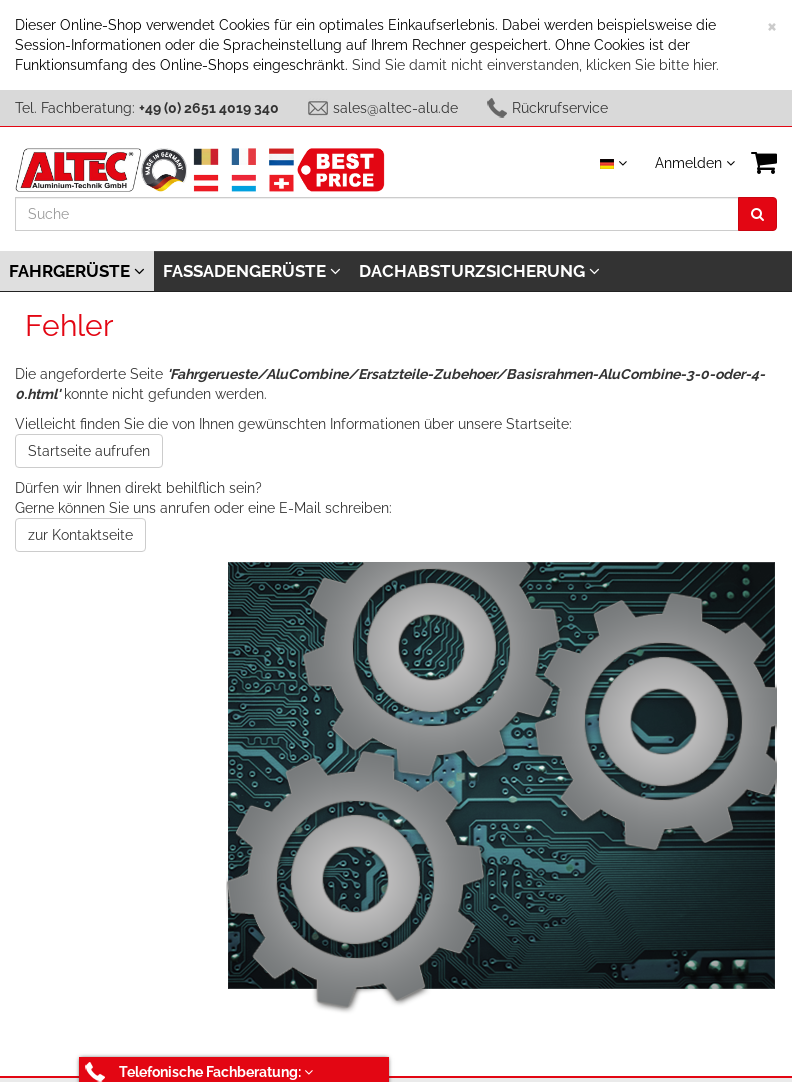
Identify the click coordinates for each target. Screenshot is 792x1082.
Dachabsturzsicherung (479, 271)
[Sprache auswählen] (613, 163)
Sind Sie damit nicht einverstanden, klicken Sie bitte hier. (535, 65)
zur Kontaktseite (80, 535)
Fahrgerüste (77, 271)
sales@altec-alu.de (395, 108)
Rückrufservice (560, 108)
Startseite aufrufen (89, 451)
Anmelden (695, 163)
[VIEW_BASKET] (764, 162)
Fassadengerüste (252, 271)
